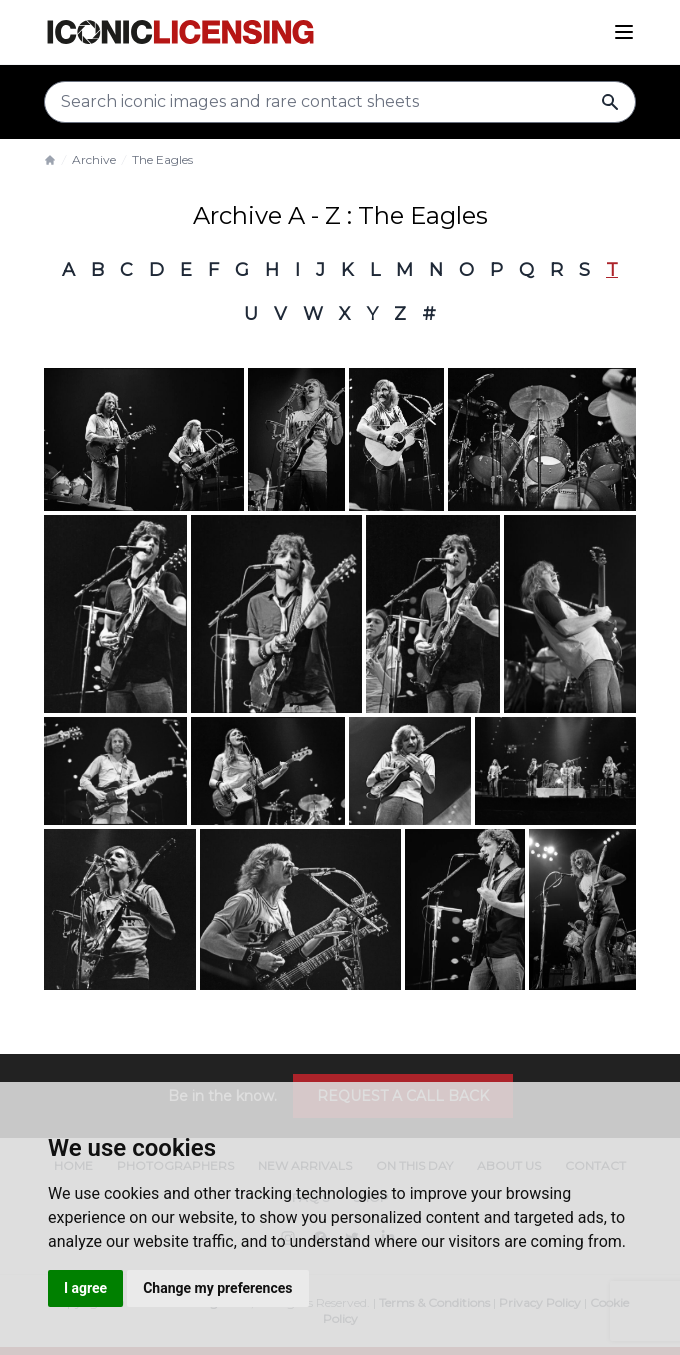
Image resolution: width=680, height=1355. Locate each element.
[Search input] (340, 102)
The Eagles (162, 159)
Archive (94, 159)
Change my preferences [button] (217, 1288)
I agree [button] (85, 1288)
